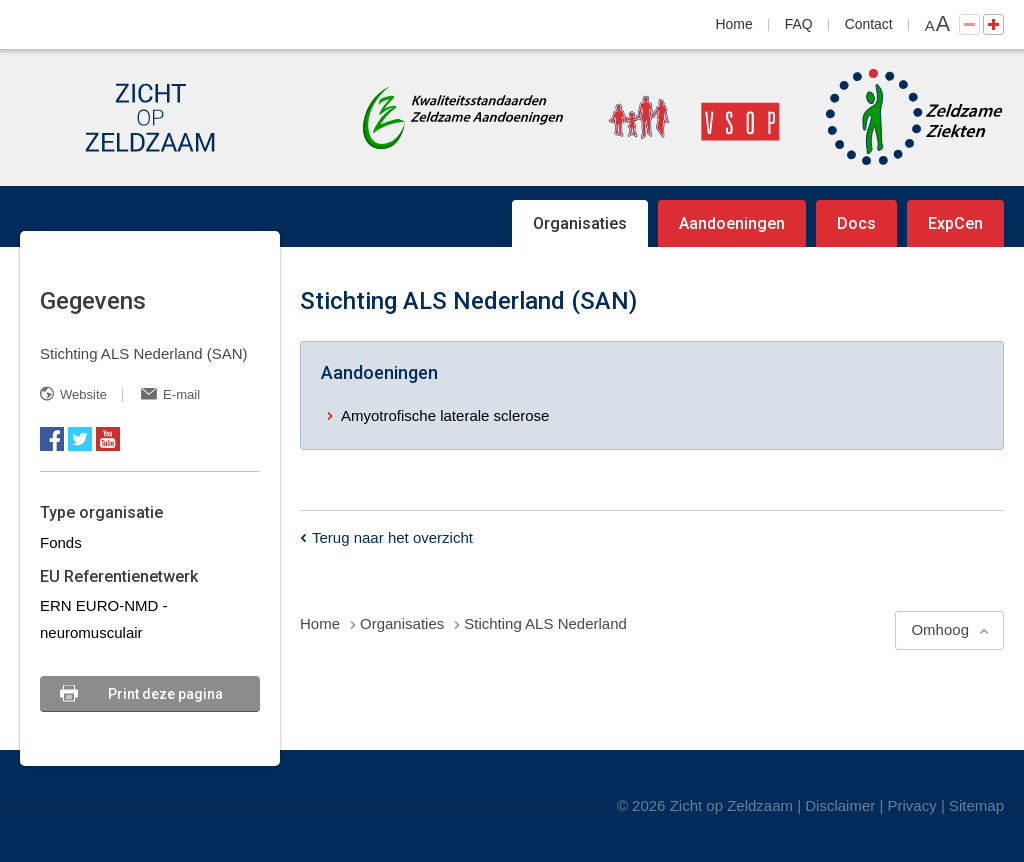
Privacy (912, 805)
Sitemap (976, 805)
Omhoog (940, 629)
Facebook (52, 439)
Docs (856, 223)
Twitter (80, 439)
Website (83, 394)
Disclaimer (840, 805)
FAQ (799, 24)
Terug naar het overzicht (392, 537)
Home (734, 24)
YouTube (108, 439)
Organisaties (580, 223)
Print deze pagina (165, 694)
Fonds (61, 542)
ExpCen (955, 223)
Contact (869, 24)
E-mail (181, 394)
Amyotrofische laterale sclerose (445, 415)
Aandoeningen (732, 223)
